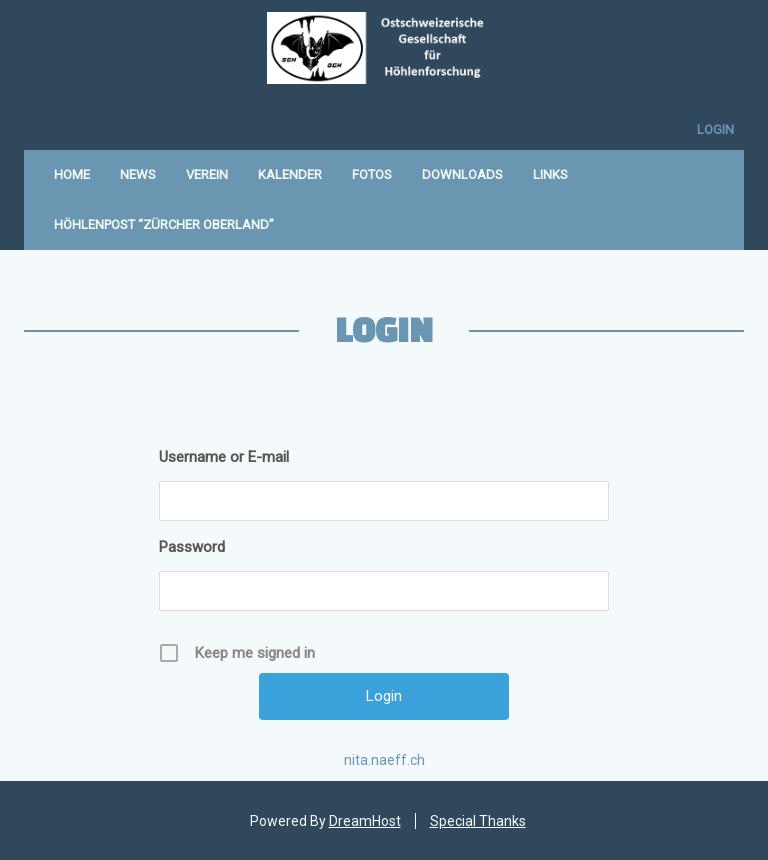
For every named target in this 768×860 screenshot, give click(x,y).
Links (550, 174)
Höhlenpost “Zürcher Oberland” (164, 224)
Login (715, 129)
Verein (207, 174)
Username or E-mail (224, 457)
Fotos (372, 174)
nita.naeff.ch (384, 760)
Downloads (462, 174)
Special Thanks (478, 821)
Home (72, 174)
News (138, 174)
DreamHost (365, 821)
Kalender (290, 174)
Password (192, 547)
